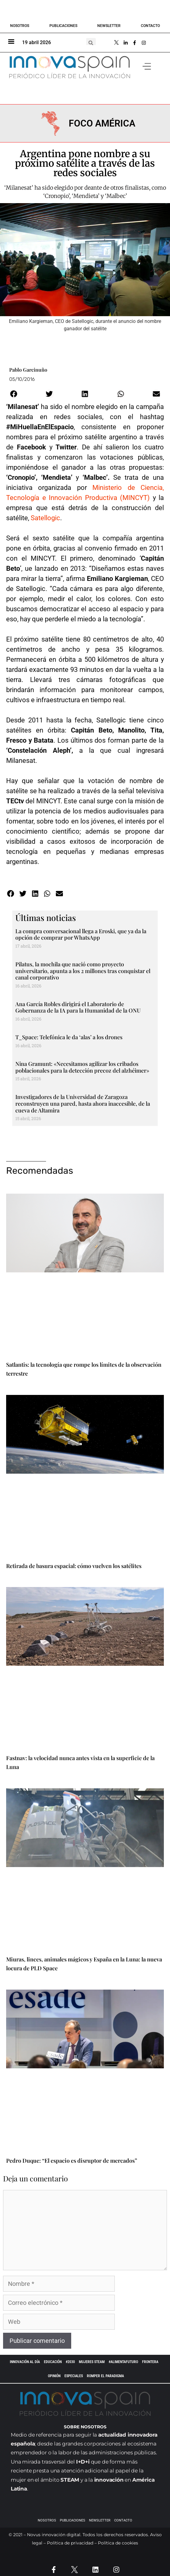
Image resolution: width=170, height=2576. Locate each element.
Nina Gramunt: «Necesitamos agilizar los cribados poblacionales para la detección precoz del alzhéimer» (82, 1067)
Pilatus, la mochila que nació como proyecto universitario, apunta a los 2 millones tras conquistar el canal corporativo (82, 970)
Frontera (150, 2362)
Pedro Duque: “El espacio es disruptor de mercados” (71, 2160)
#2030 (70, 2362)
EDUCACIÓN (53, 2362)
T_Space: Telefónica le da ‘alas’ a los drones (68, 1037)
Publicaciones (63, 26)
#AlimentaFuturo (123, 2362)
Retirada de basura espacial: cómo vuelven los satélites (73, 1566)
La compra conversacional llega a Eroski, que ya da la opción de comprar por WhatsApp (80, 934)
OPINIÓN (54, 2376)
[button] (91, 42)
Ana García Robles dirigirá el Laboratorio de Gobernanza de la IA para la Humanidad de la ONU (78, 1007)
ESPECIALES (73, 2376)
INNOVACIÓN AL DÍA (25, 2362)
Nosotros (19, 26)
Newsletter (109, 26)
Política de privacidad (70, 2543)
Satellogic (45, 518)
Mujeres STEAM (92, 2362)
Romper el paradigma (105, 2376)
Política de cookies (118, 2543)
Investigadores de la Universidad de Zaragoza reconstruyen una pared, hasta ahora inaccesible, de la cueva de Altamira (82, 1103)
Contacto (150, 26)
